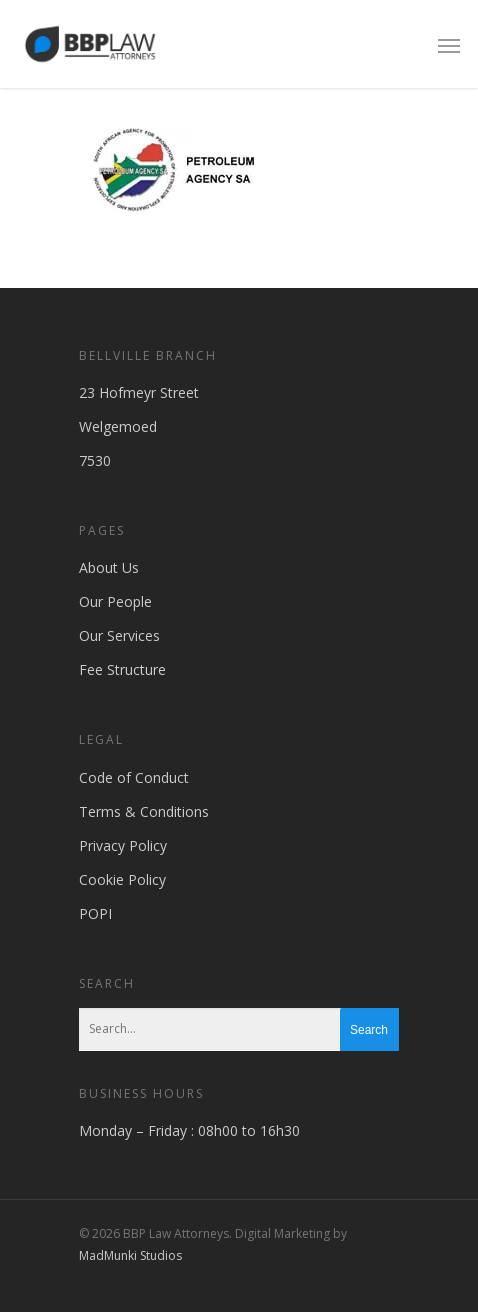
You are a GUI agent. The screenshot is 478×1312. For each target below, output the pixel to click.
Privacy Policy (123, 845)
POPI (95, 913)
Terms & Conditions (144, 811)
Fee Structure (122, 669)
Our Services (119, 635)
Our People (115, 601)
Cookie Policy (122, 879)
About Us (109, 567)
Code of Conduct (134, 777)
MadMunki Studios (130, 1255)
